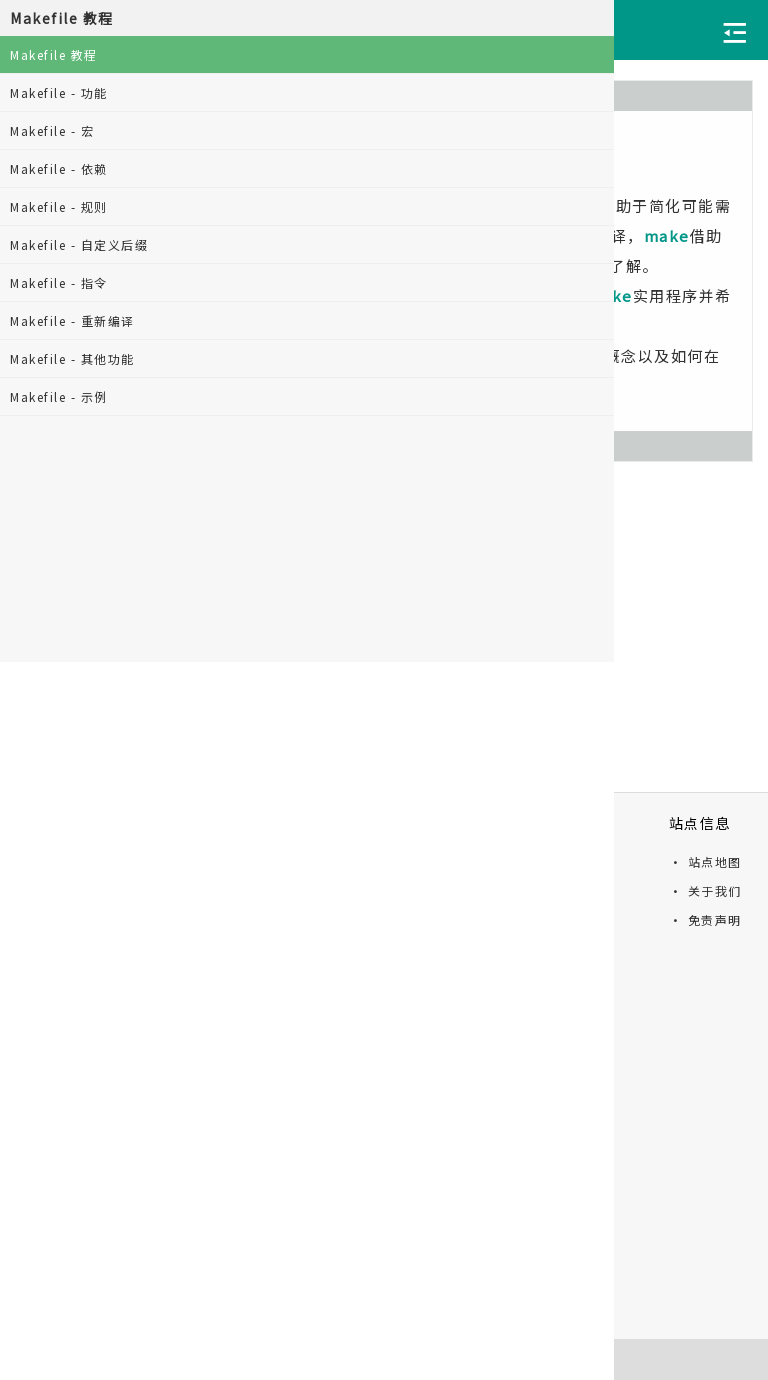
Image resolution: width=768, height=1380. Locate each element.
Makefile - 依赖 (59, 168)
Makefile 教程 (54, 54)
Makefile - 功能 (59, 92)
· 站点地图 (705, 861)
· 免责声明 (705, 919)
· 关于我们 (705, 890)
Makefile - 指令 (59, 282)
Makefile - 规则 (59, 206)
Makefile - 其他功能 (72, 358)
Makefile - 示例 (59, 396)
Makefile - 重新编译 (72, 320)
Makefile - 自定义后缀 (79, 244)
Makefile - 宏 (52, 130)
